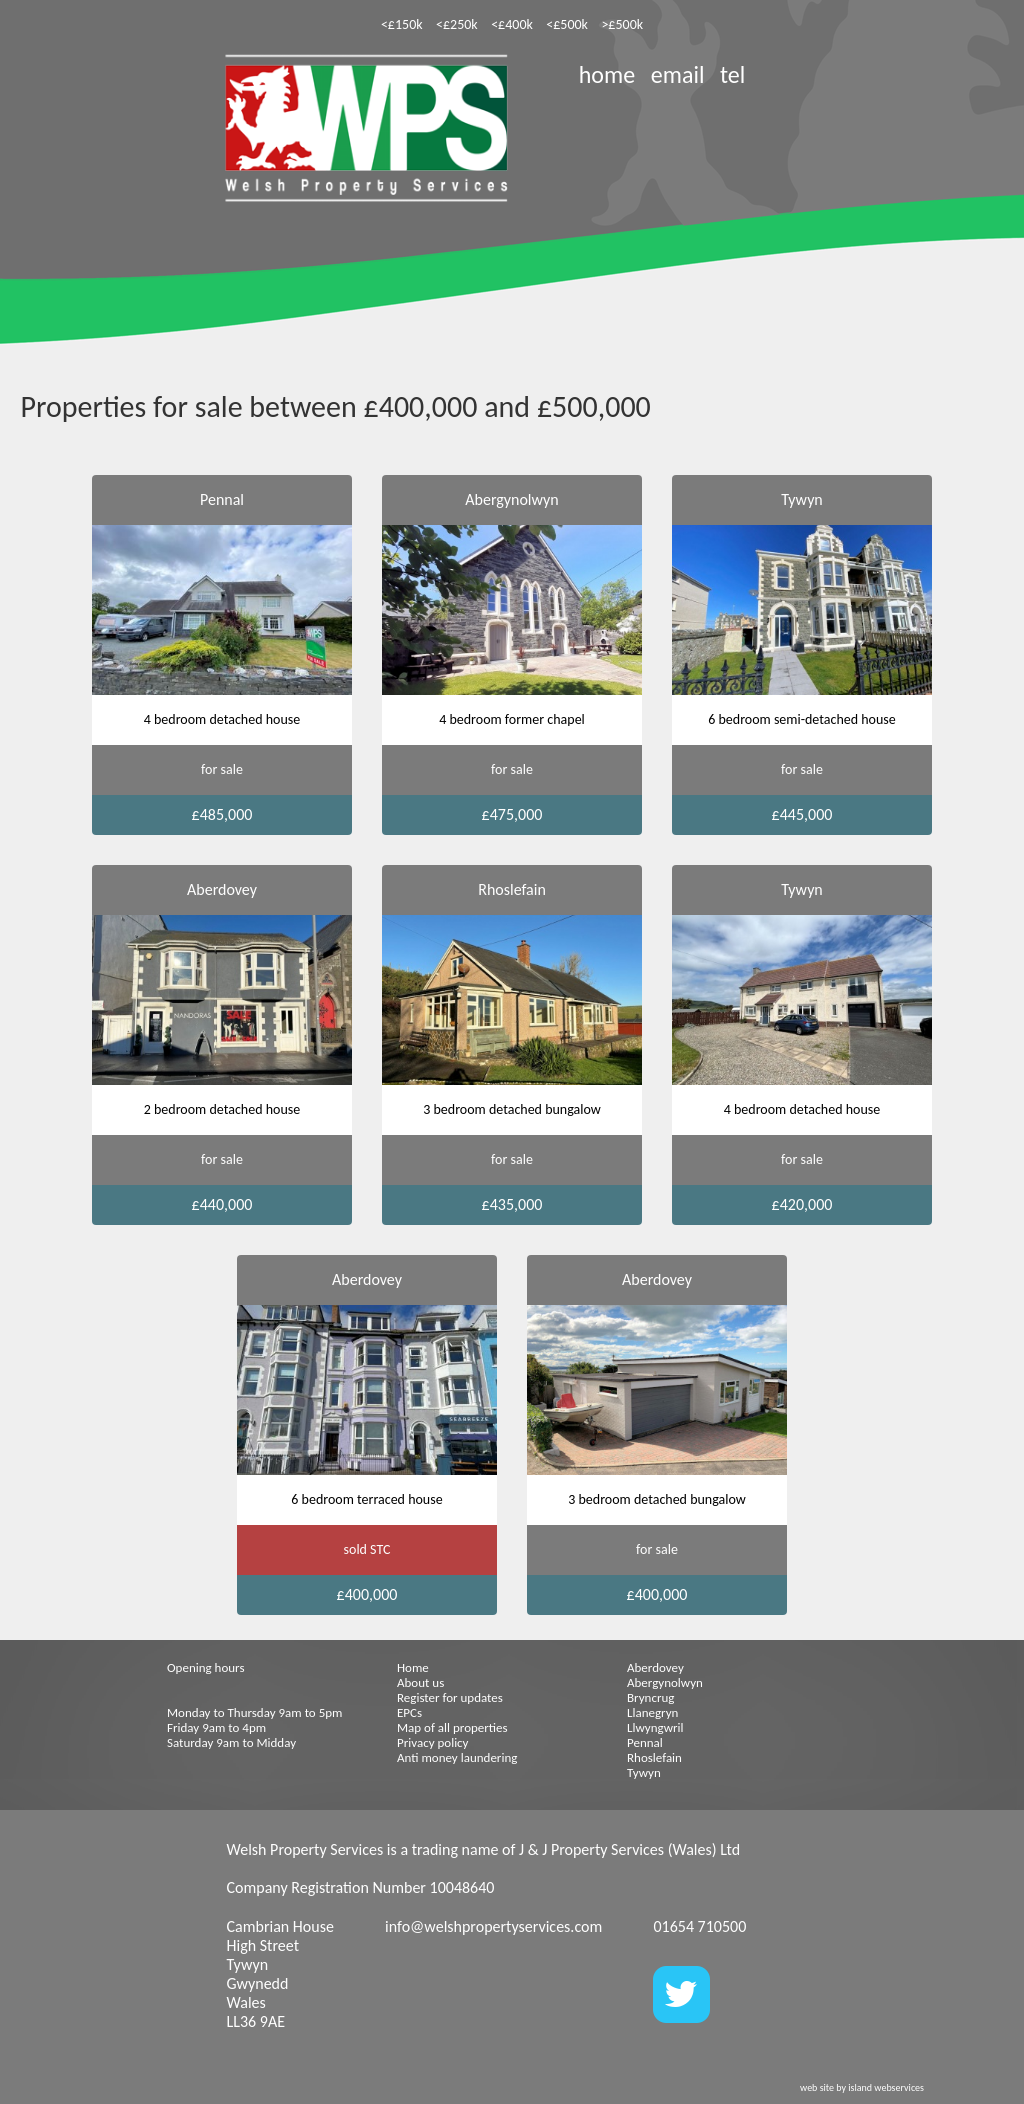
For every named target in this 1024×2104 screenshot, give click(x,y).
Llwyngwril (655, 1727)
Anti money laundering (457, 1757)
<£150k (402, 24)
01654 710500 (699, 1926)
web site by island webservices (862, 2087)
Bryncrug (650, 1697)
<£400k (512, 24)
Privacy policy (433, 1742)
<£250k (457, 24)
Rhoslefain (654, 1757)
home (607, 74)
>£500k (622, 24)
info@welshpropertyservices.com (493, 1926)
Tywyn (644, 1772)
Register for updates (450, 1697)
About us (420, 1682)
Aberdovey (655, 1667)
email (678, 74)
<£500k (567, 24)
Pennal (645, 1742)
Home (413, 1667)
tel (732, 74)
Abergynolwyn (665, 1682)
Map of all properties (452, 1727)
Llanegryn (652, 1712)
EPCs (409, 1712)
